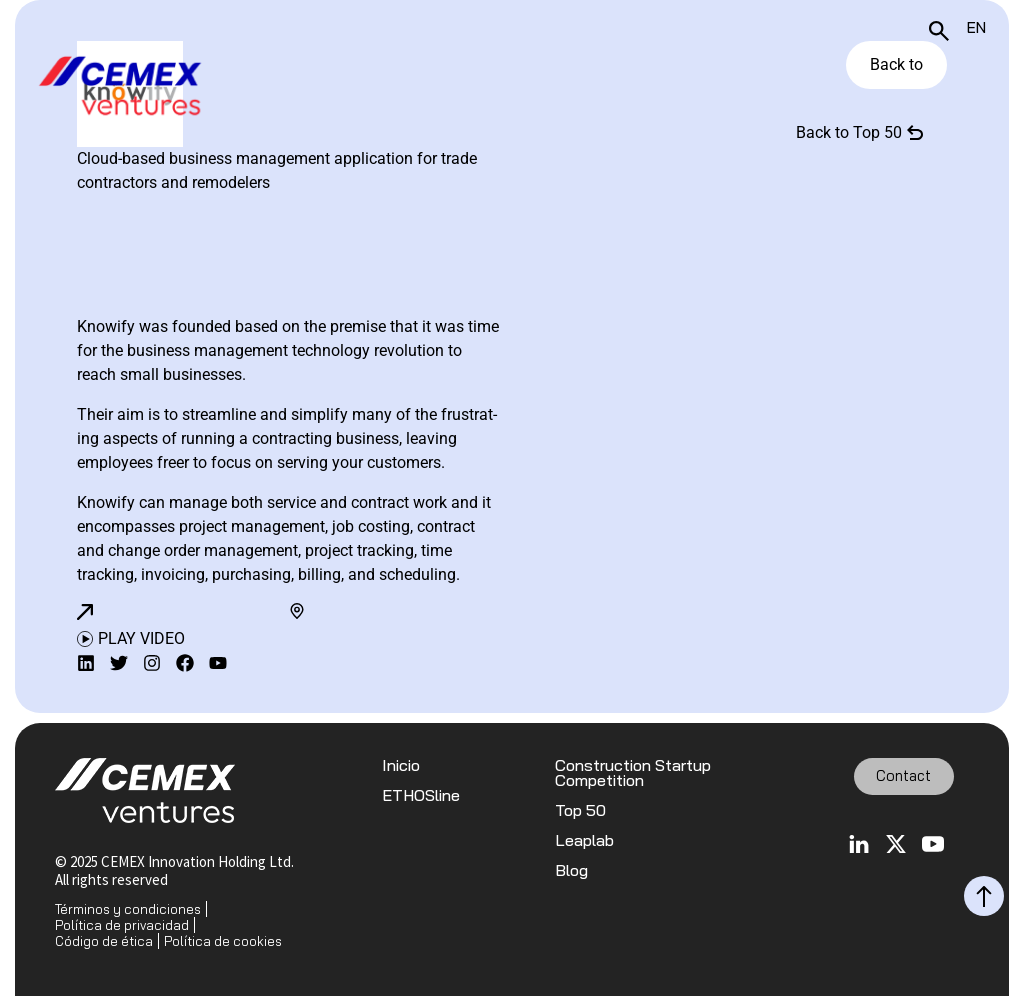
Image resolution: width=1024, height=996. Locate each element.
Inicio (401, 765)
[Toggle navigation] (981, 88)
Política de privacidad (122, 925)
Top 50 (580, 810)
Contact (903, 775)
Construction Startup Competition (633, 773)
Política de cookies (223, 941)
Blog (571, 870)
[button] (85, 612)
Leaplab (584, 840)
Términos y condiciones (128, 909)
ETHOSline (421, 795)
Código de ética (104, 941)
